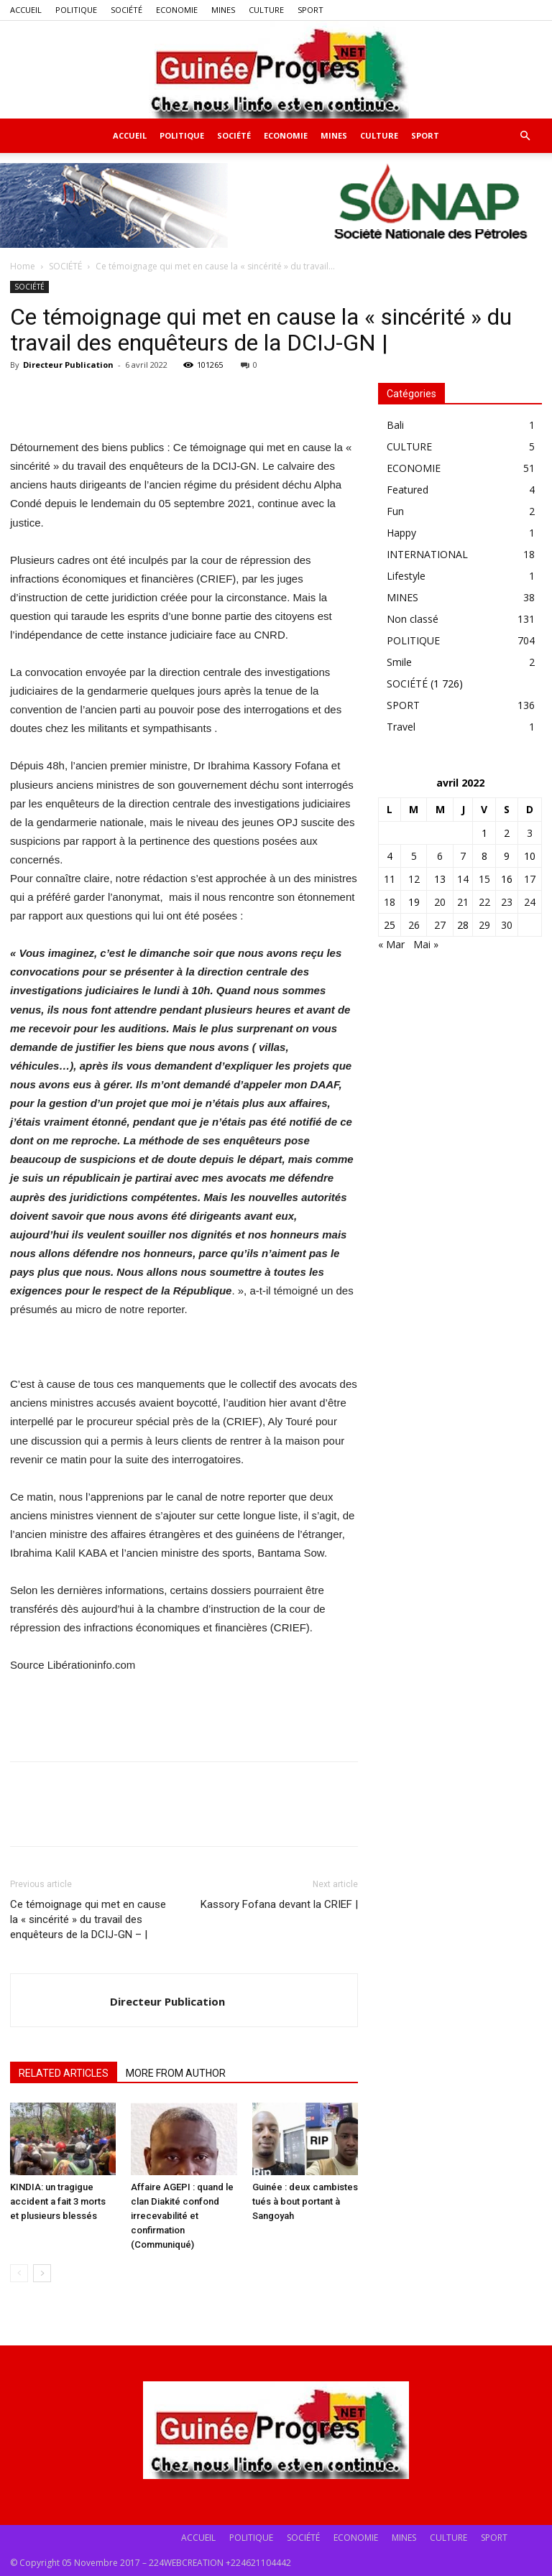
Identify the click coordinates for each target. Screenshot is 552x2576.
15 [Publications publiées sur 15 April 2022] (484, 879)
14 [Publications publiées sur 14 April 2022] (463, 879)
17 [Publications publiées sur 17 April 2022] (529, 879)
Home (22, 266)
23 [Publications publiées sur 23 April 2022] (506, 902)
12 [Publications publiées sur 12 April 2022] (414, 879)
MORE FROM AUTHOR (176, 2073)
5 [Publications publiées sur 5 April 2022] (414, 856)
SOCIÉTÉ (126, 9)
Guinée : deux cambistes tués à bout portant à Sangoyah (305, 2201)
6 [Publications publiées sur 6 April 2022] (440, 856)
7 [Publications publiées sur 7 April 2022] (463, 856)
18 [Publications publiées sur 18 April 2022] (389, 902)
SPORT (310, 9)
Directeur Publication (68, 364)
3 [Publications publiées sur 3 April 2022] (530, 833)
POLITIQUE (76, 9)
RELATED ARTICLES (64, 2073)
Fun (395, 511)
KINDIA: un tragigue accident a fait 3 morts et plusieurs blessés (58, 2201)
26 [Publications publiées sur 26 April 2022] (414, 925)
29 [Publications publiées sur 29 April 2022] (484, 925)
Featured (407, 489)
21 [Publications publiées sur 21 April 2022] (463, 902)
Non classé (412, 619)
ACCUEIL (26, 9)
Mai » (425, 944)
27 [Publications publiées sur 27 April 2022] (440, 925)
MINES (223, 9)
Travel (401, 726)
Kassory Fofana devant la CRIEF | (279, 1904)
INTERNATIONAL (427, 554)
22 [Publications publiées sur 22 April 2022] (484, 902)
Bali (395, 425)
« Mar (391, 944)
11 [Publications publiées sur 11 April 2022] (389, 879)
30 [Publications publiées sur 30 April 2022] (506, 925)
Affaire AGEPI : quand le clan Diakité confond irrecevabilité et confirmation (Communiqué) (182, 2216)
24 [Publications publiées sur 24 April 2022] (529, 902)
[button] (524, 136)
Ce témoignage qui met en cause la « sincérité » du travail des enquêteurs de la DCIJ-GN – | (88, 1919)
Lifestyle (406, 576)
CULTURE (266, 9)
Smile (399, 662)
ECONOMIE (177, 9)
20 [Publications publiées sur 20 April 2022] (440, 902)
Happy (401, 532)
